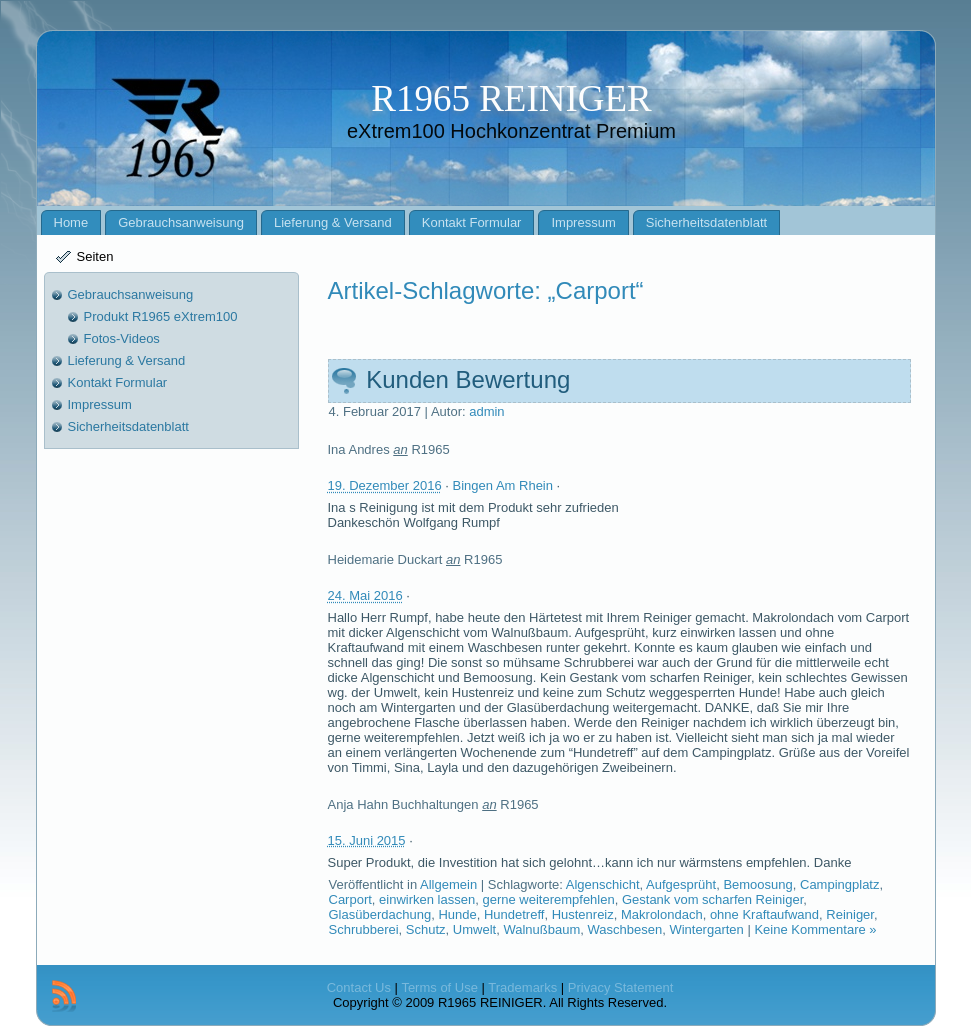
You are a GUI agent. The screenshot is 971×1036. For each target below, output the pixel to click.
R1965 (430, 449)
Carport (350, 899)
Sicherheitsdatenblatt (128, 426)
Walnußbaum (541, 929)
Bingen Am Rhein (503, 485)
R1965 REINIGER (511, 98)
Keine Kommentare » (815, 929)
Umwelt (474, 929)
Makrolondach (662, 914)
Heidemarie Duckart (385, 559)
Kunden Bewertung (468, 379)
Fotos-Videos (122, 338)
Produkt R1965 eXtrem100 (161, 316)
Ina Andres (359, 449)
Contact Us (359, 987)
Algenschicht (603, 884)
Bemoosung (757, 884)
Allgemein (448, 884)
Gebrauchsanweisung (131, 294)
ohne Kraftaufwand (764, 914)
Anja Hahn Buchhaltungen (403, 804)
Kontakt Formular (118, 382)
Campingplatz (840, 884)
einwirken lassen (427, 899)
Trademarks (522, 987)
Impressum (100, 404)
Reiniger (850, 914)
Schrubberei (364, 929)
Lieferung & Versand (127, 360)
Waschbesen (624, 929)
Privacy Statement (621, 987)
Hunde (457, 914)
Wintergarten (706, 929)
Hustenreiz (583, 914)
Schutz (426, 929)
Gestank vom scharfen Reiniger (712, 899)
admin (486, 411)
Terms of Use (439, 987)
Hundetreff (514, 914)
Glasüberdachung (380, 914)
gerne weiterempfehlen (548, 899)
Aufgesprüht (681, 884)
